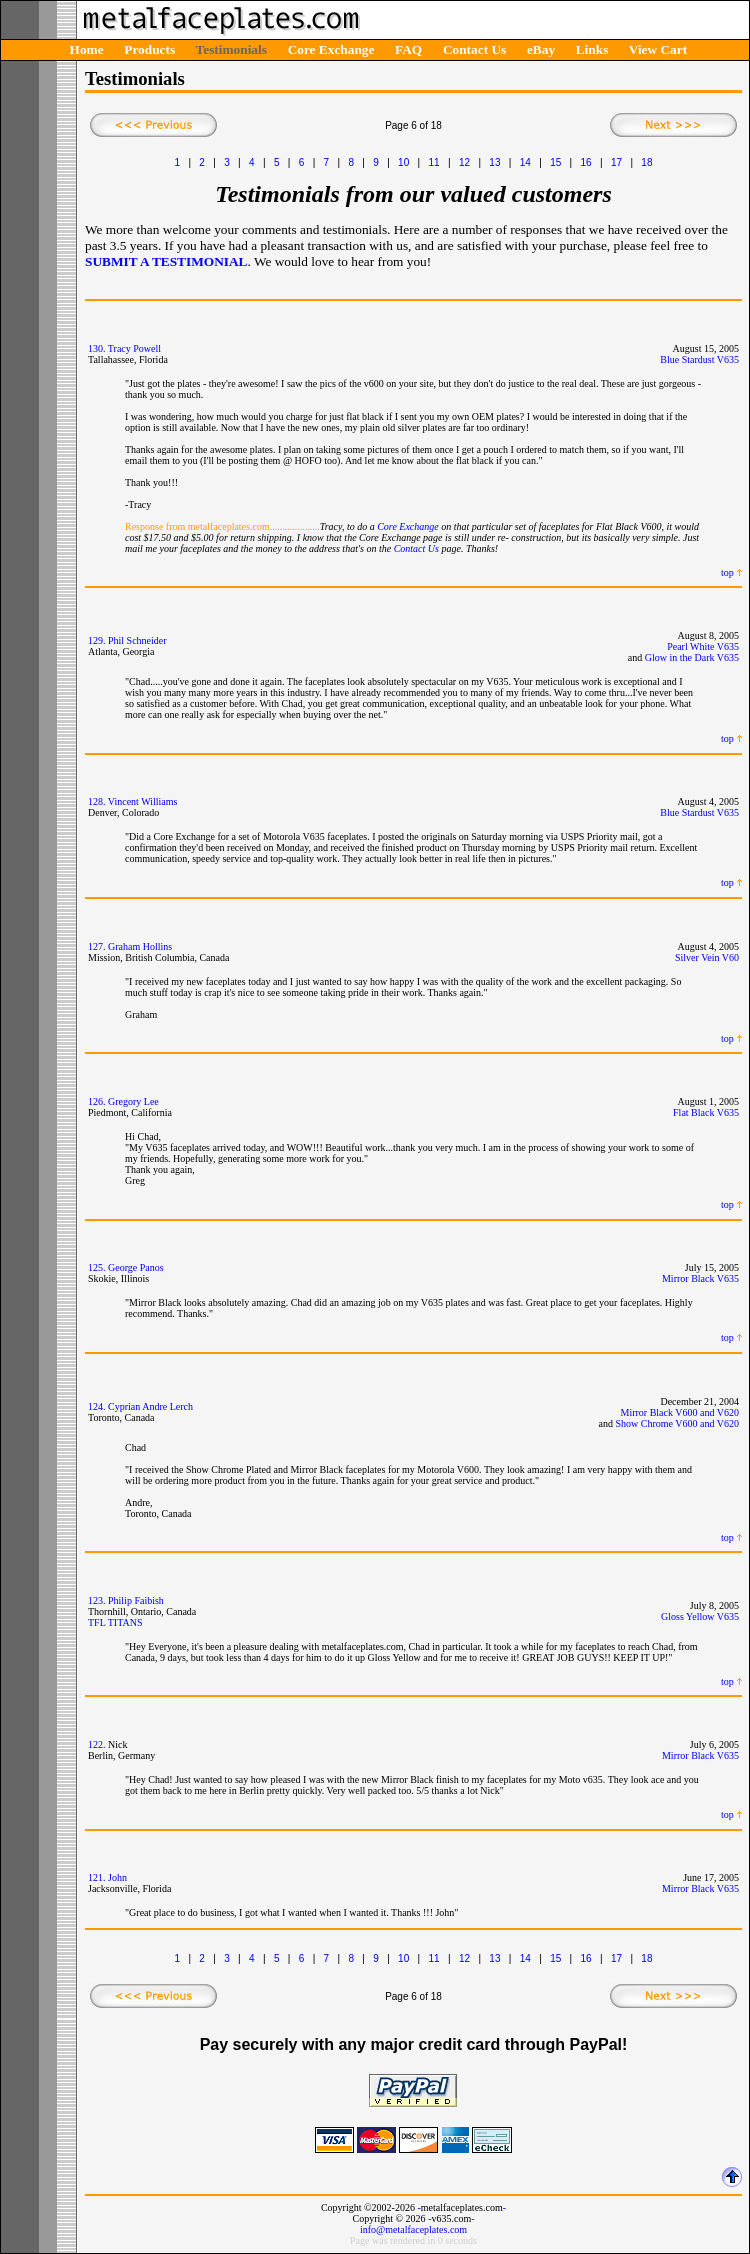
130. (97, 348)
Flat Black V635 (706, 1112)
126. (97, 1101)
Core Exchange (331, 49)
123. (97, 1600)
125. (97, 1267)
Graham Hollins (140, 946)
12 (464, 162)
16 (586, 162)
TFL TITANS (115, 1622)
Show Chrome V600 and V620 (677, 1423)
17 (616, 162)
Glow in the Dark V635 (692, 657)
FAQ (408, 49)
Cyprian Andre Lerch (150, 1406)
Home (87, 49)
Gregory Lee (133, 1101)
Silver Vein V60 (707, 957)
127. (97, 946)
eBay (541, 49)
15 (555, 162)
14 (525, 162)
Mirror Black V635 (700, 1278)
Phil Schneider (137, 640)
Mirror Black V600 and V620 (679, 1412)
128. (97, 801)
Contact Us (474, 49)
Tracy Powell (134, 348)
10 (403, 162)
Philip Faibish (136, 1600)
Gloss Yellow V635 (700, 1616)
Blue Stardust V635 (699, 359)
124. (97, 1406)
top (727, 572)
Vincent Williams (143, 801)
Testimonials (231, 49)
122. (97, 1744)
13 (494, 162)
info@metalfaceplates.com (413, 2229)
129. (97, 640)
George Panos (136, 1267)
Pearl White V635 (703, 646)
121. (97, 1877)
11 (434, 162)
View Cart (658, 49)
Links (592, 49)
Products (149, 49)
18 (646, 162)
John (117, 1877)
